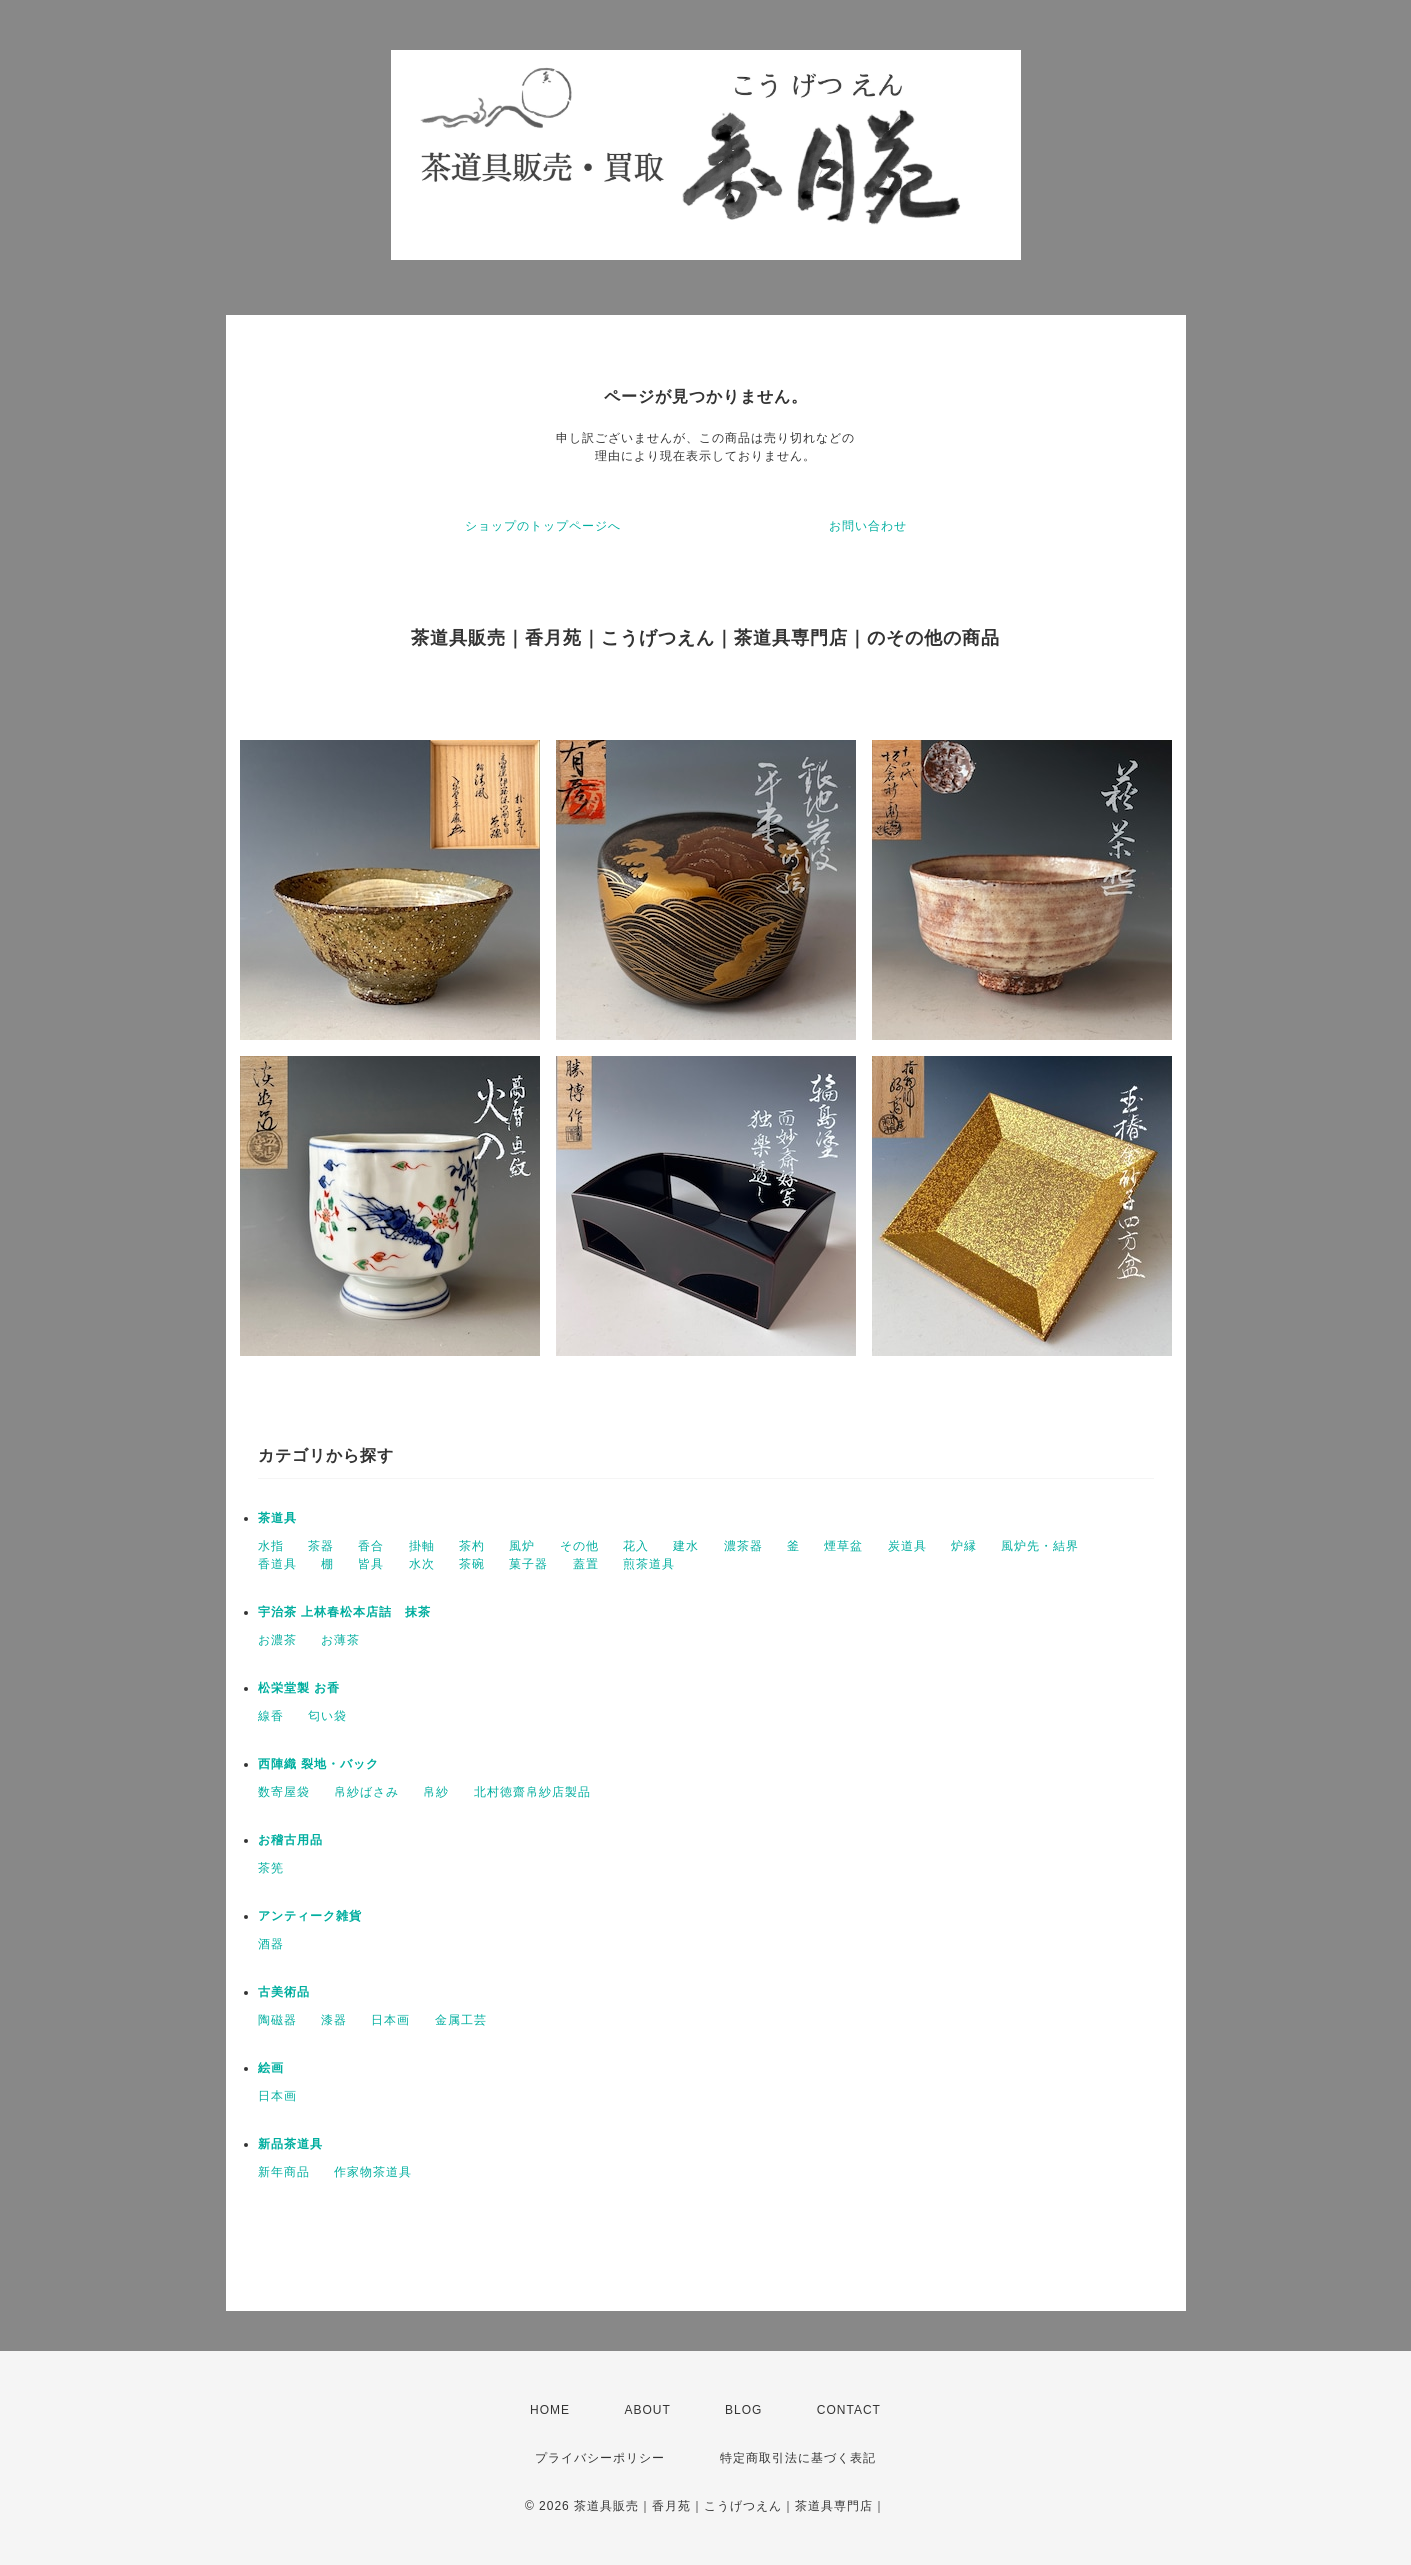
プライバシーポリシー (600, 2458)
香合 (371, 1546)
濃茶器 (743, 1546)
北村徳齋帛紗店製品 (532, 1792)
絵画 (271, 2068)
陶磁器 (277, 2020)
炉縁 (964, 1546)
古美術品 (284, 1992)
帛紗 (436, 1792)
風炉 (522, 1546)
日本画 (390, 2020)
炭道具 (907, 1546)
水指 (271, 1546)
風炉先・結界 (1040, 1546)
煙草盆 (843, 1546)
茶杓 (472, 1546)
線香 (271, 1716)
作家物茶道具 (373, 2172)
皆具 (371, 1564)
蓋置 (586, 1564)
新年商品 (284, 2172)
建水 (686, 1546)
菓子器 (528, 1564)
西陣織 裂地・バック (318, 1764)
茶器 (321, 1546)
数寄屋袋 (284, 1792)
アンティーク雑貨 (310, 1916)
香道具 (277, 1564)
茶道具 (277, 1518)
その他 (579, 1546)
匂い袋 (327, 1716)
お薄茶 (340, 1640)
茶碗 (472, 1564)
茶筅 (271, 1868)
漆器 (334, 2020)
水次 (422, 1564)
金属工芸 (461, 2020)
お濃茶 (277, 1640)
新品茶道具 (290, 2144)
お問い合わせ (868, 526)
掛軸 (422, 1546)
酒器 (271, 1944)
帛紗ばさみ (366, 1792)
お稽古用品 (290, 1840)
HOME (550, 2410)
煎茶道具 (649, 1564)
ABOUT (647, 2410)
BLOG (743, 2410)
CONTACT (849, 2410)
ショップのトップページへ (543, 526)
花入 (636, 1546)
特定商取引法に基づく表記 (798, 2458)
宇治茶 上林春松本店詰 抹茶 (344, 1612)
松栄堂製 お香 (299, 1688)
